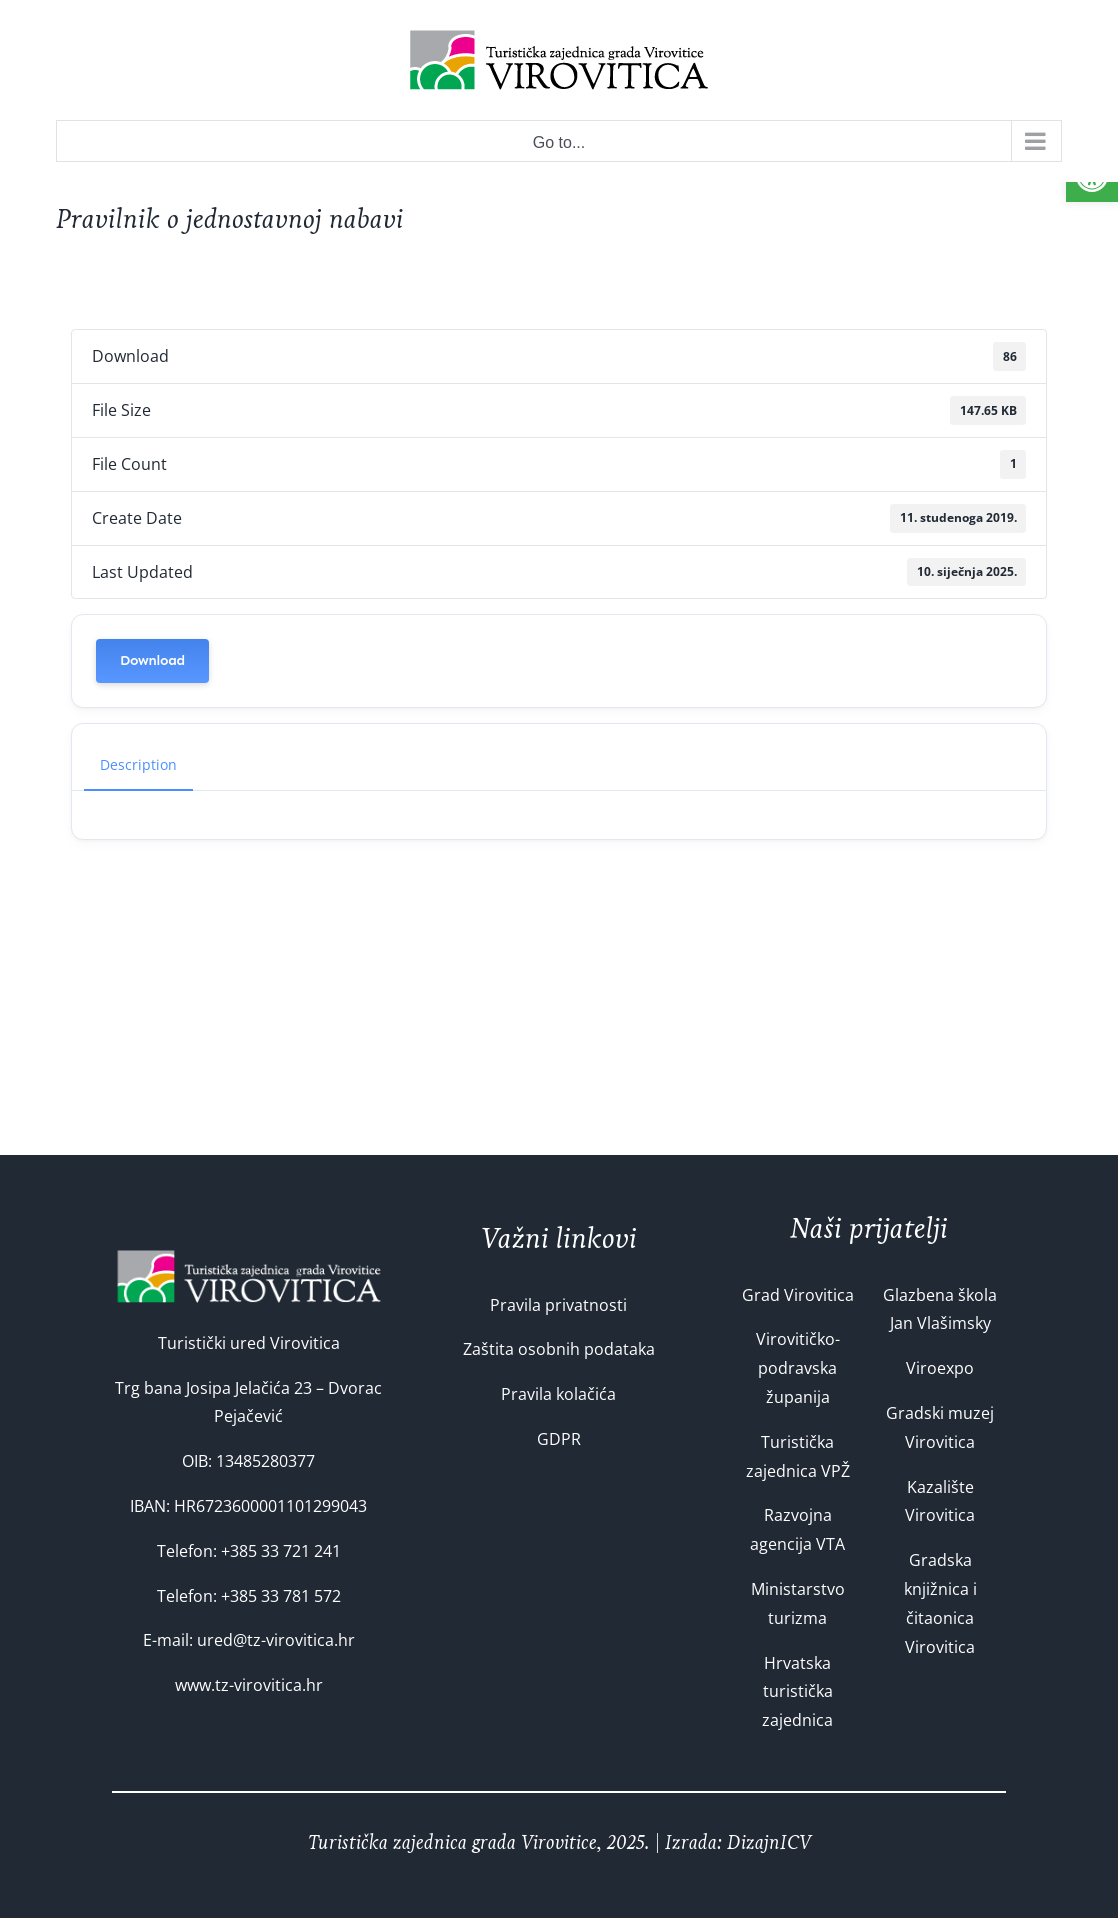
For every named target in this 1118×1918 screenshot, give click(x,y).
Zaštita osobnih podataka (559, 1349)
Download (152, 660)
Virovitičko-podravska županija (798, 1368)
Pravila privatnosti (558, 1305)
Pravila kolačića (558, 1394)
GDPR (559, 1439)
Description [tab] (138, 764)
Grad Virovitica (798, 1295)
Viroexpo (940, 1368)
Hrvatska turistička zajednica (797, 1692)
